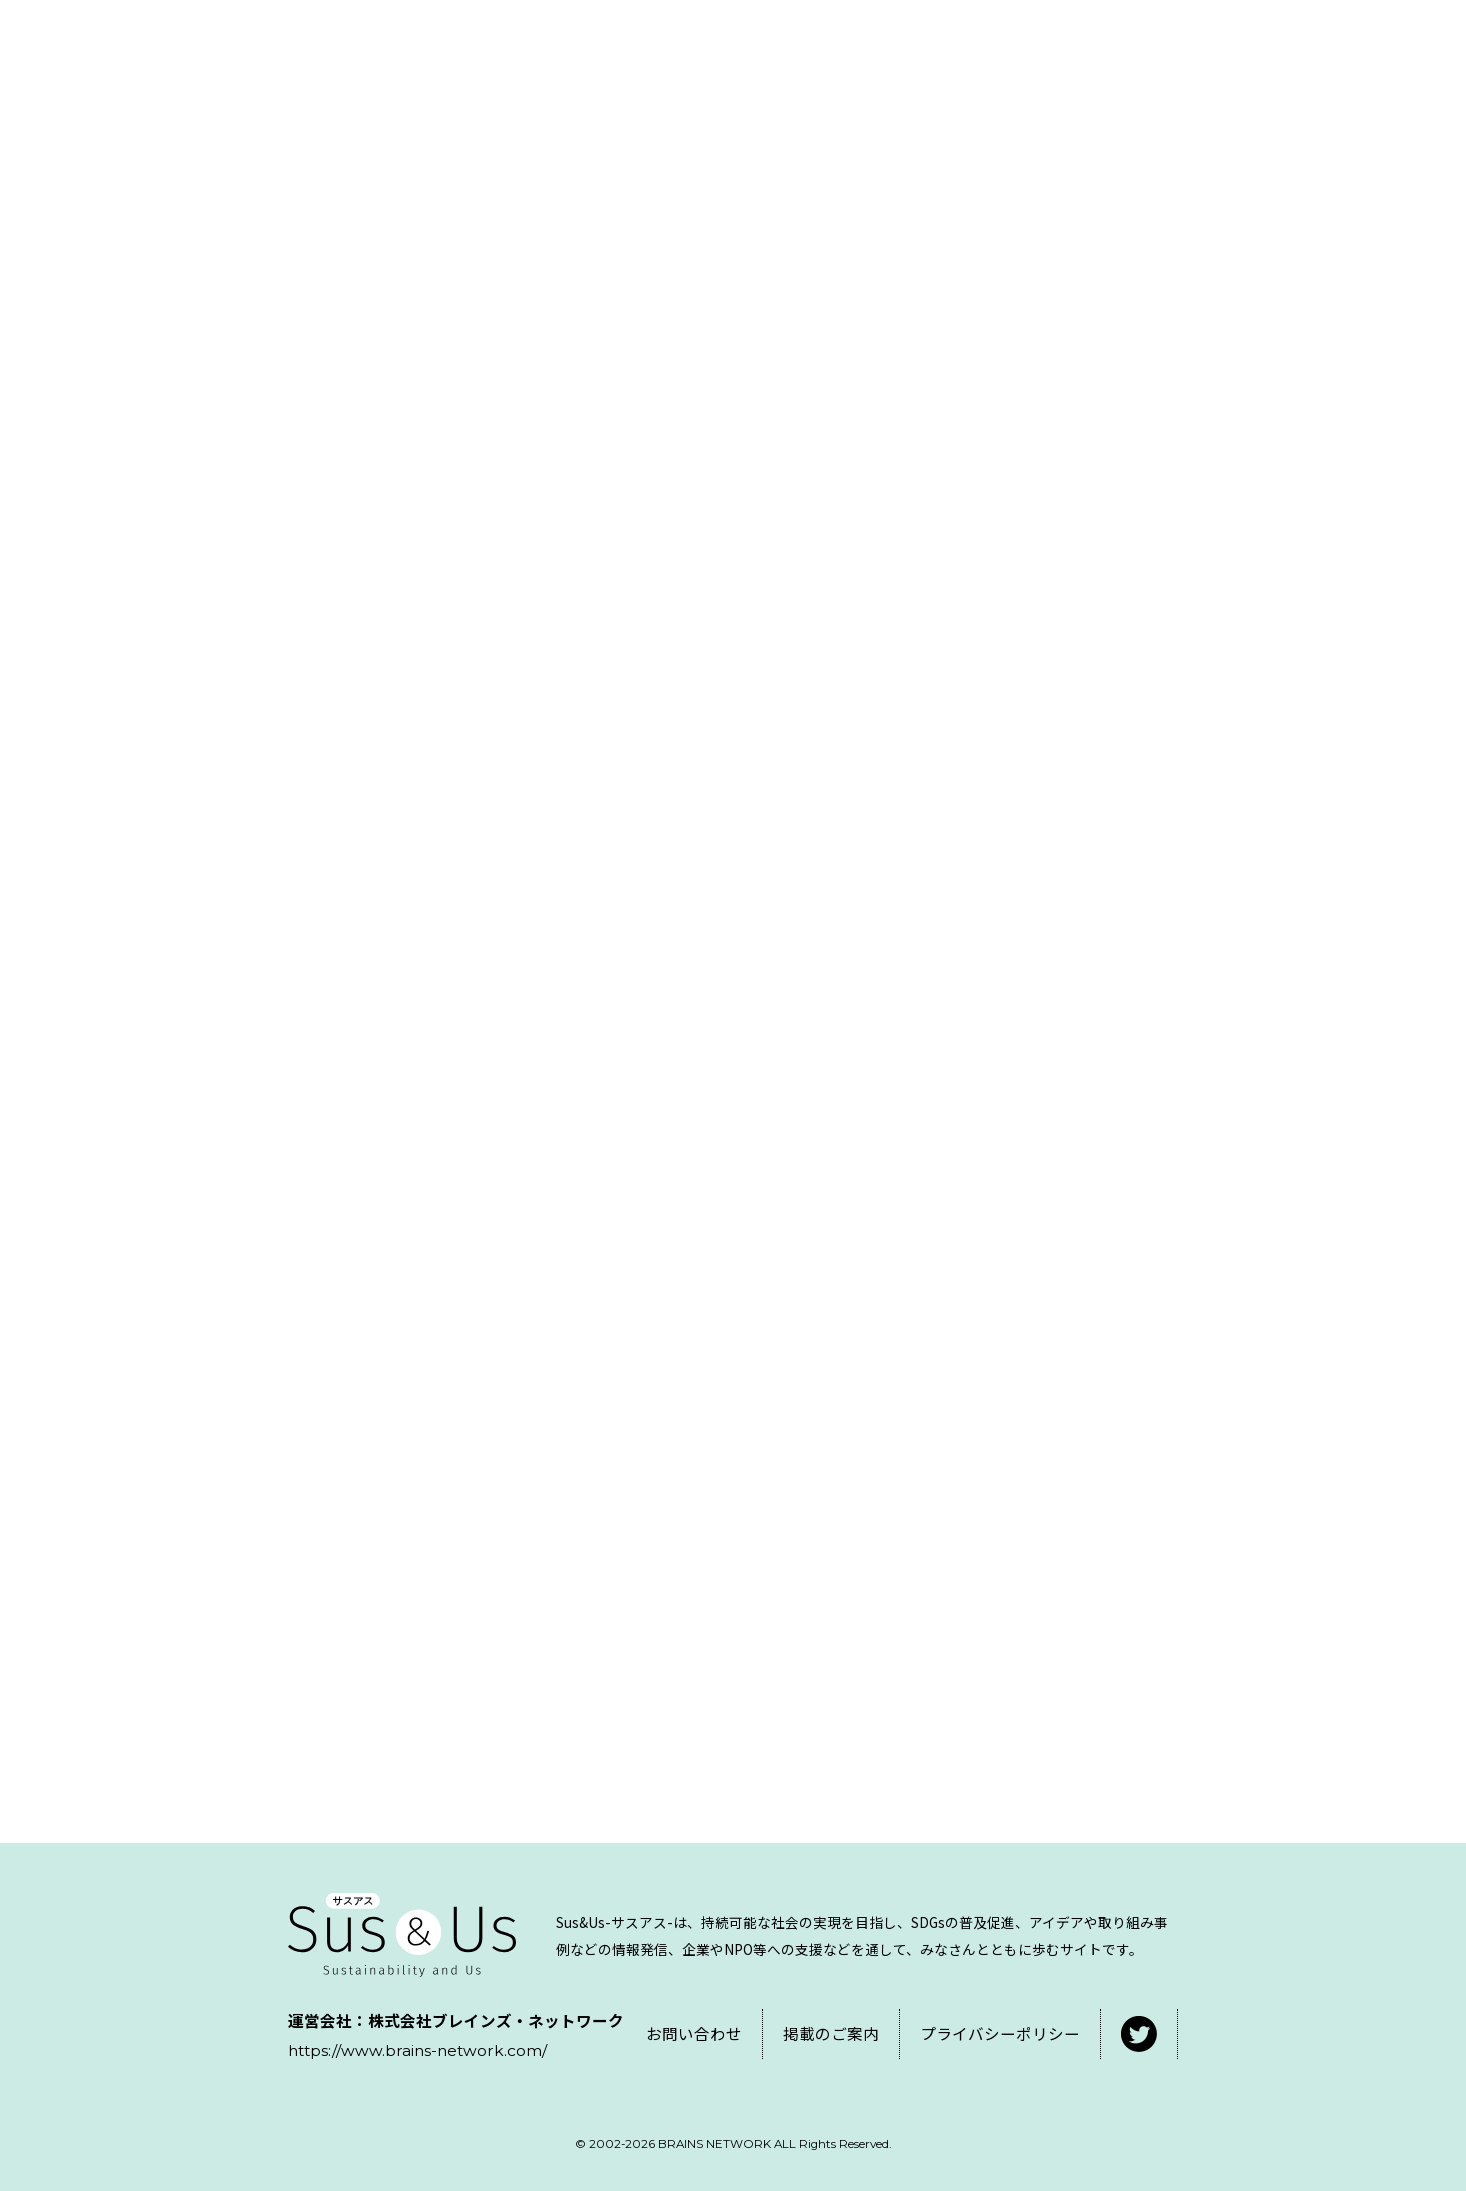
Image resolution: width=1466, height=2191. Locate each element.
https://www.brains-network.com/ (417, 2050)
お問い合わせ (694, 2033)
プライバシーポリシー (1000, 2033)
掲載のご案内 (831, 2033)
